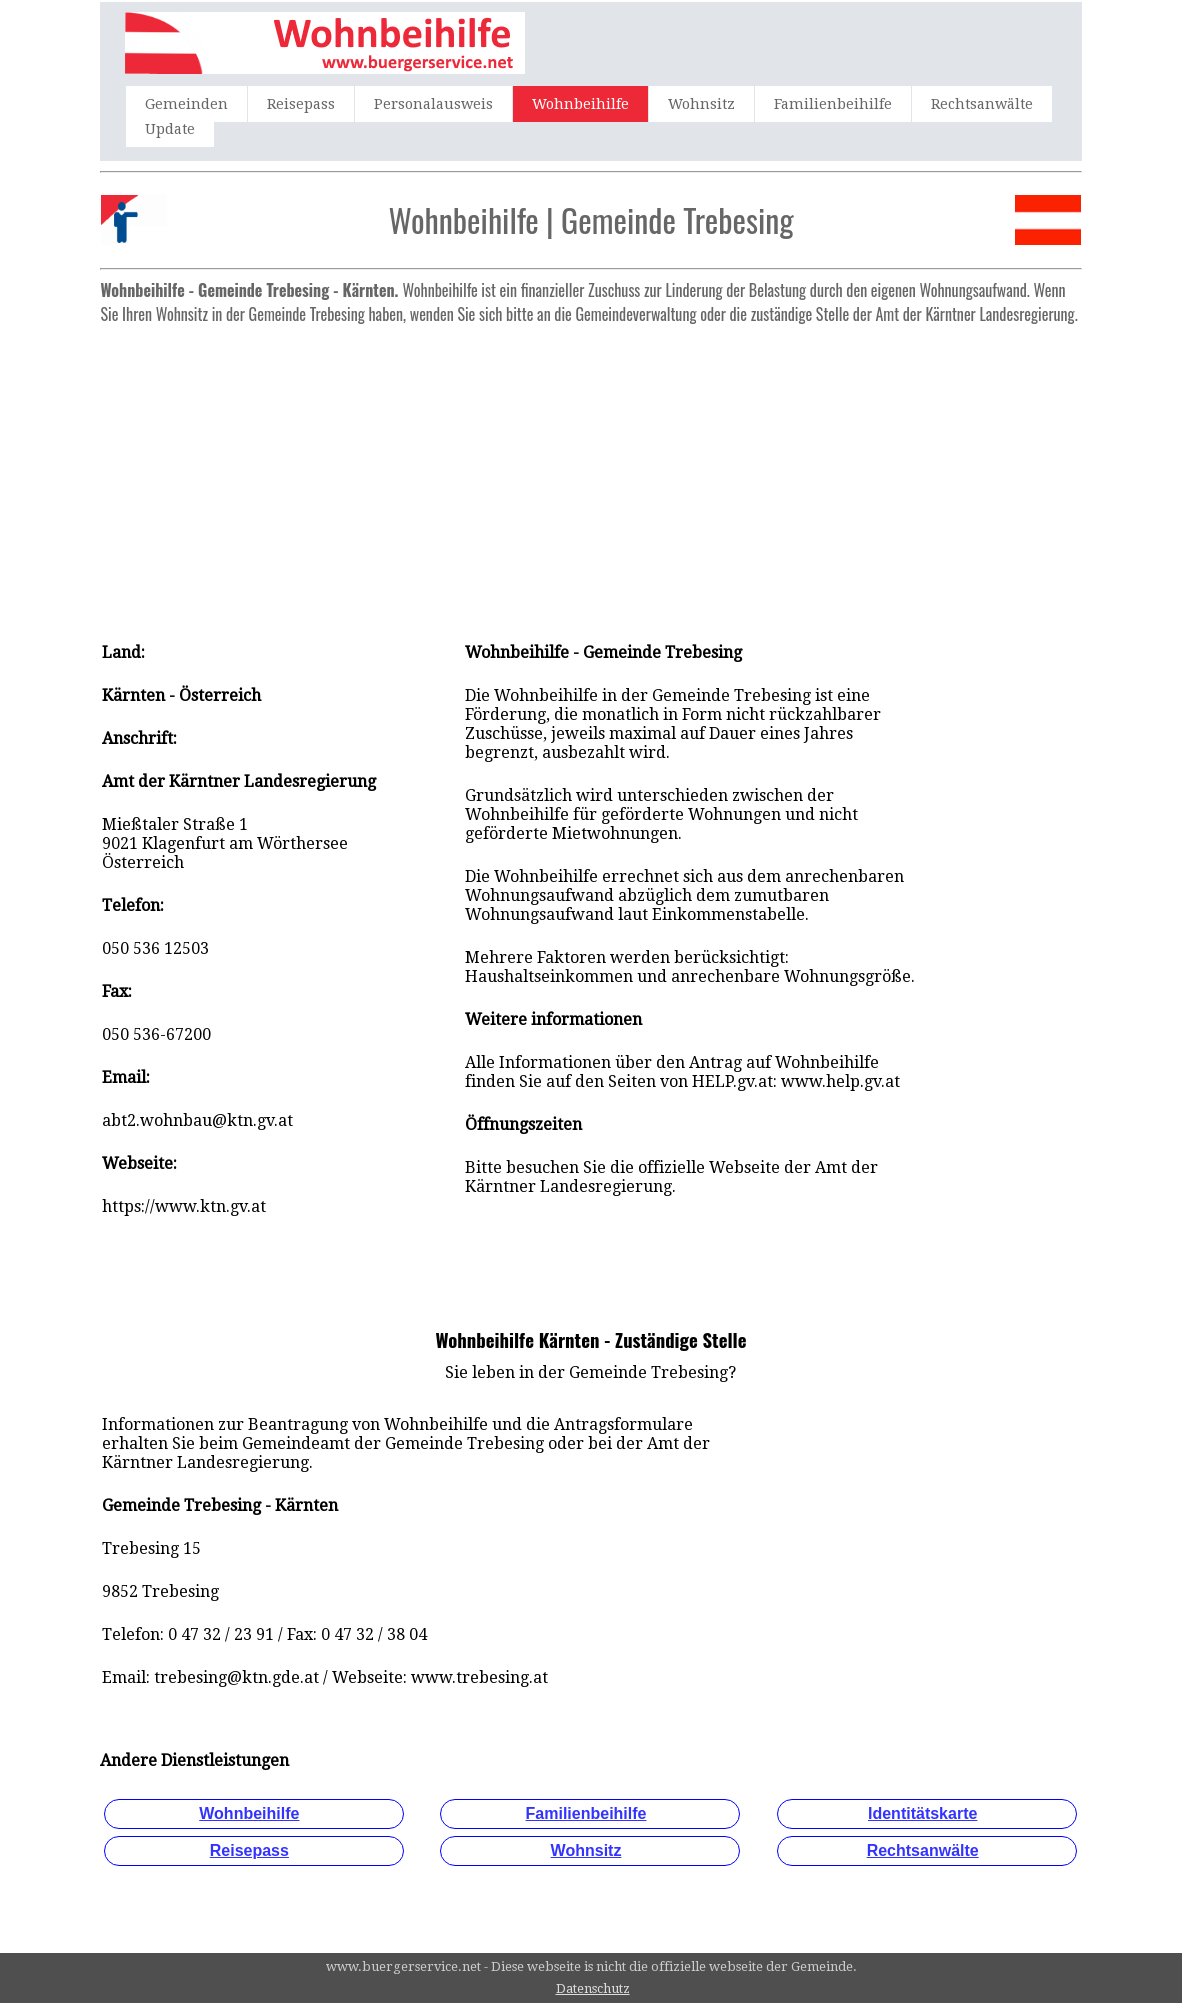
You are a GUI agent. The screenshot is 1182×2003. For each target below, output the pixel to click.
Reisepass (301, 104)
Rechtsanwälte (982, 104)
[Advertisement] (590, 473)
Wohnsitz (701, 104)
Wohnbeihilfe (580, 104)
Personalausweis (433, 104)
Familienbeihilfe (833, 104)
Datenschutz (593, 1988)
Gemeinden (186, 104)
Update (170, 129)
